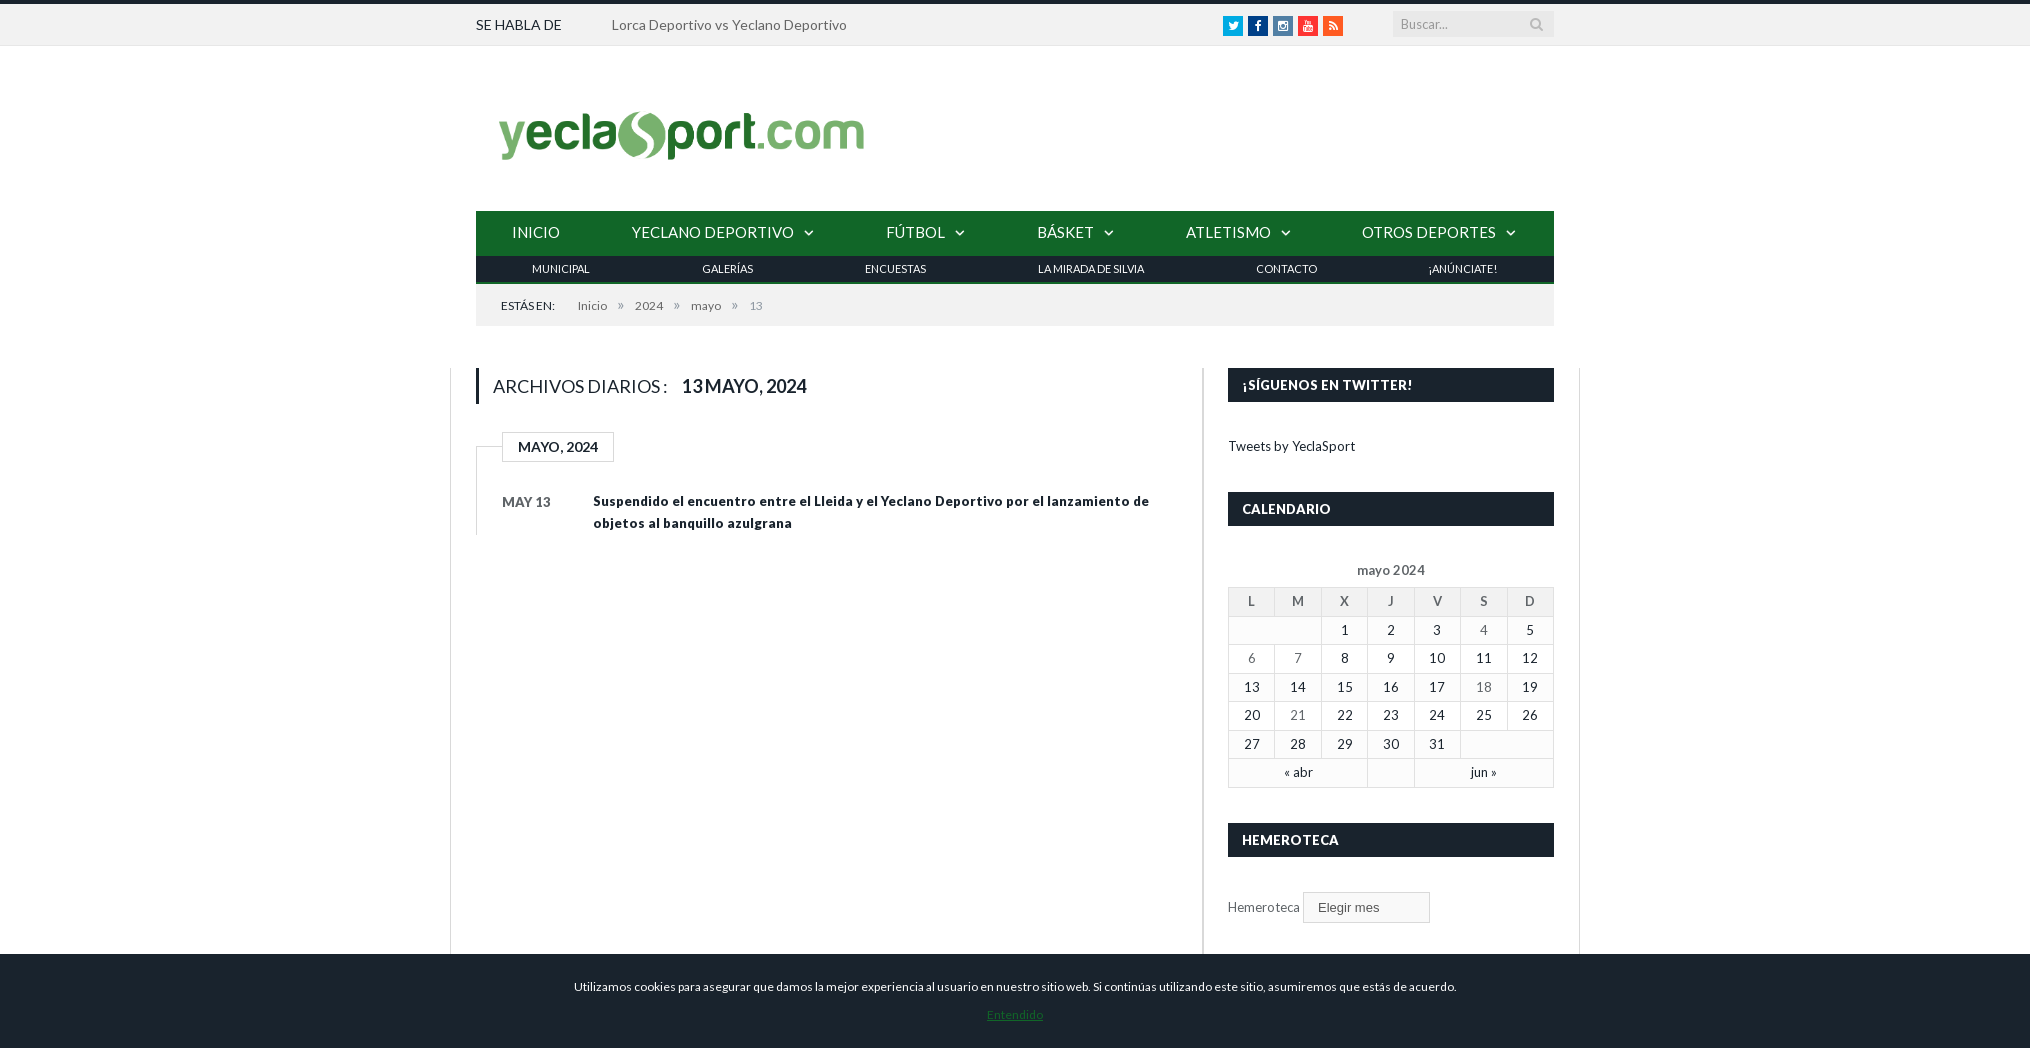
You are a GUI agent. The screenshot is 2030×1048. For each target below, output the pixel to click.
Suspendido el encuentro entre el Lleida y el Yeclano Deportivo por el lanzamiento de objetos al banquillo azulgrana (871, 512)
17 (1437, 687)
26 (1530, 715)
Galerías (727, 268)
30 (1391, 744)
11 (1484, 658)
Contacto (1286, 268)
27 (1252, 744)
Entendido (1015, 1014)
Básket (1065, 232)
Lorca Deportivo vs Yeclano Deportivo (729, 24)
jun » (1484, 772)
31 (1437, 744)
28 (1298, 744)
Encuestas (895, 268)
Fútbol (915, 232)
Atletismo (1228, 232)
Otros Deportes (1429, 232)
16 (1391, 687)
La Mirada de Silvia (1091, 268)
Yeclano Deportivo (713, 232)
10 (1437, 658)
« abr (1298, 772)
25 (1484, 715)
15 (1345, 687)
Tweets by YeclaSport (1291, 446)
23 (1391, 715)
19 (1530, 687)
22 (1345, 715)
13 (1252, 687)
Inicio (536, 232)
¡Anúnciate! (1462, 268)
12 (1530, 658)
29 (1345, 744)
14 (1298, 687)
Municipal (561, 268)
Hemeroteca (1264, 907)
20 (1252, 715)
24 (1437, 715)
